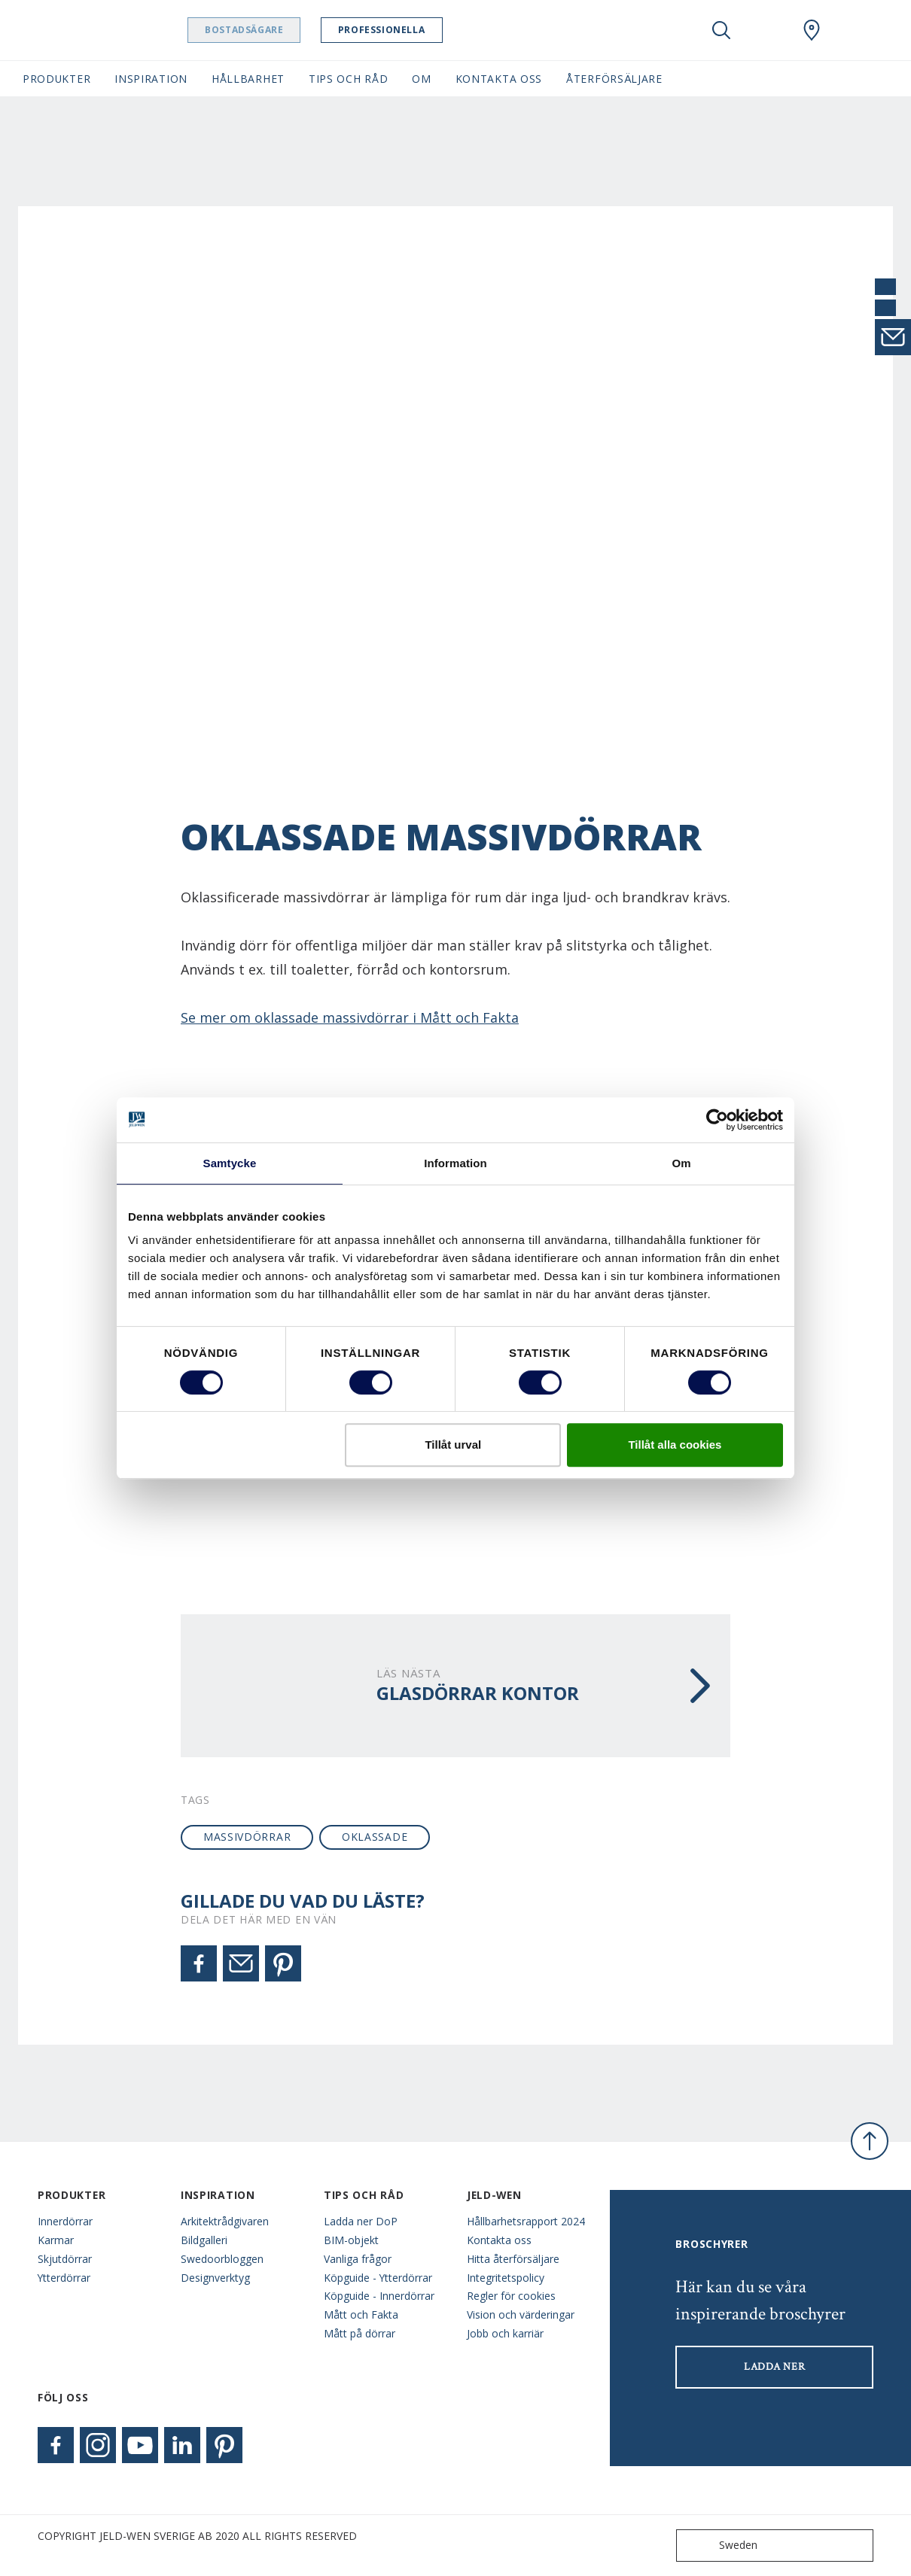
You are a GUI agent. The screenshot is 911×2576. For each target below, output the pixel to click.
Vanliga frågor (358, 2259)
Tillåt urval (453, 1444)
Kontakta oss (499, 2240)
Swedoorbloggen (222, 2259)
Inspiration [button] (150, 78)
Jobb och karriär (505, 2333)
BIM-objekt (351, 2240)
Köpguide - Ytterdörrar (378, 2277)
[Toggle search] (721, 30)
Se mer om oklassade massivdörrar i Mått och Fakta (350, 1017)
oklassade (374, 1836)
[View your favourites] (766, 30)
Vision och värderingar (520, 2314)
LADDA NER (774, 2367)
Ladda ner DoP (361, 2221)
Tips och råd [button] (348, 78)
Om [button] (421, 78)
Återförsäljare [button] (614, 78)
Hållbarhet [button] (248, 78)
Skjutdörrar (65, 2259)
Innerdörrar (65, 2221)
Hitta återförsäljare (513, 2259)
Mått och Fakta (361, 2314)
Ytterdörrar (64, 2277)
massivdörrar (247, 1836)
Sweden (720, 2545)
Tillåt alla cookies (674, 1444)
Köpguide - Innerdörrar (379, 2296)
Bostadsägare (282, 29)
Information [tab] (455, 1163)
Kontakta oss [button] (499, 78)
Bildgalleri (204, 2240)
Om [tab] (681, 1163)
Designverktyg (215, 2277)
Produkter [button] (56, 78)
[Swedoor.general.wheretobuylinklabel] (811, 30)
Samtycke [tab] (230, 1163)
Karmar (56, 2240)
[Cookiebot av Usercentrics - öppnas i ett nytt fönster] (717, 1120)
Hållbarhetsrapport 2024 (526, 2221)
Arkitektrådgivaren (225, 2221)
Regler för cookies (511, 2296)
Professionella (419, 29)
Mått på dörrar (359, 2333)
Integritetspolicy (505, 2277)
